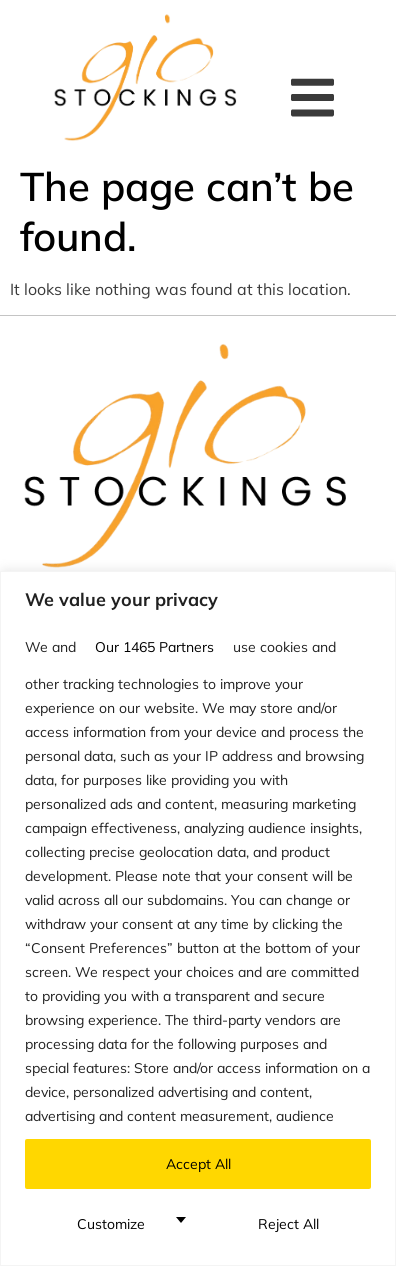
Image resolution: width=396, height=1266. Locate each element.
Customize (111, 1224)
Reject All (288, 1224)
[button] (317, 97)
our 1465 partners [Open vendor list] (154, 647)
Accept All (198, 1164)
